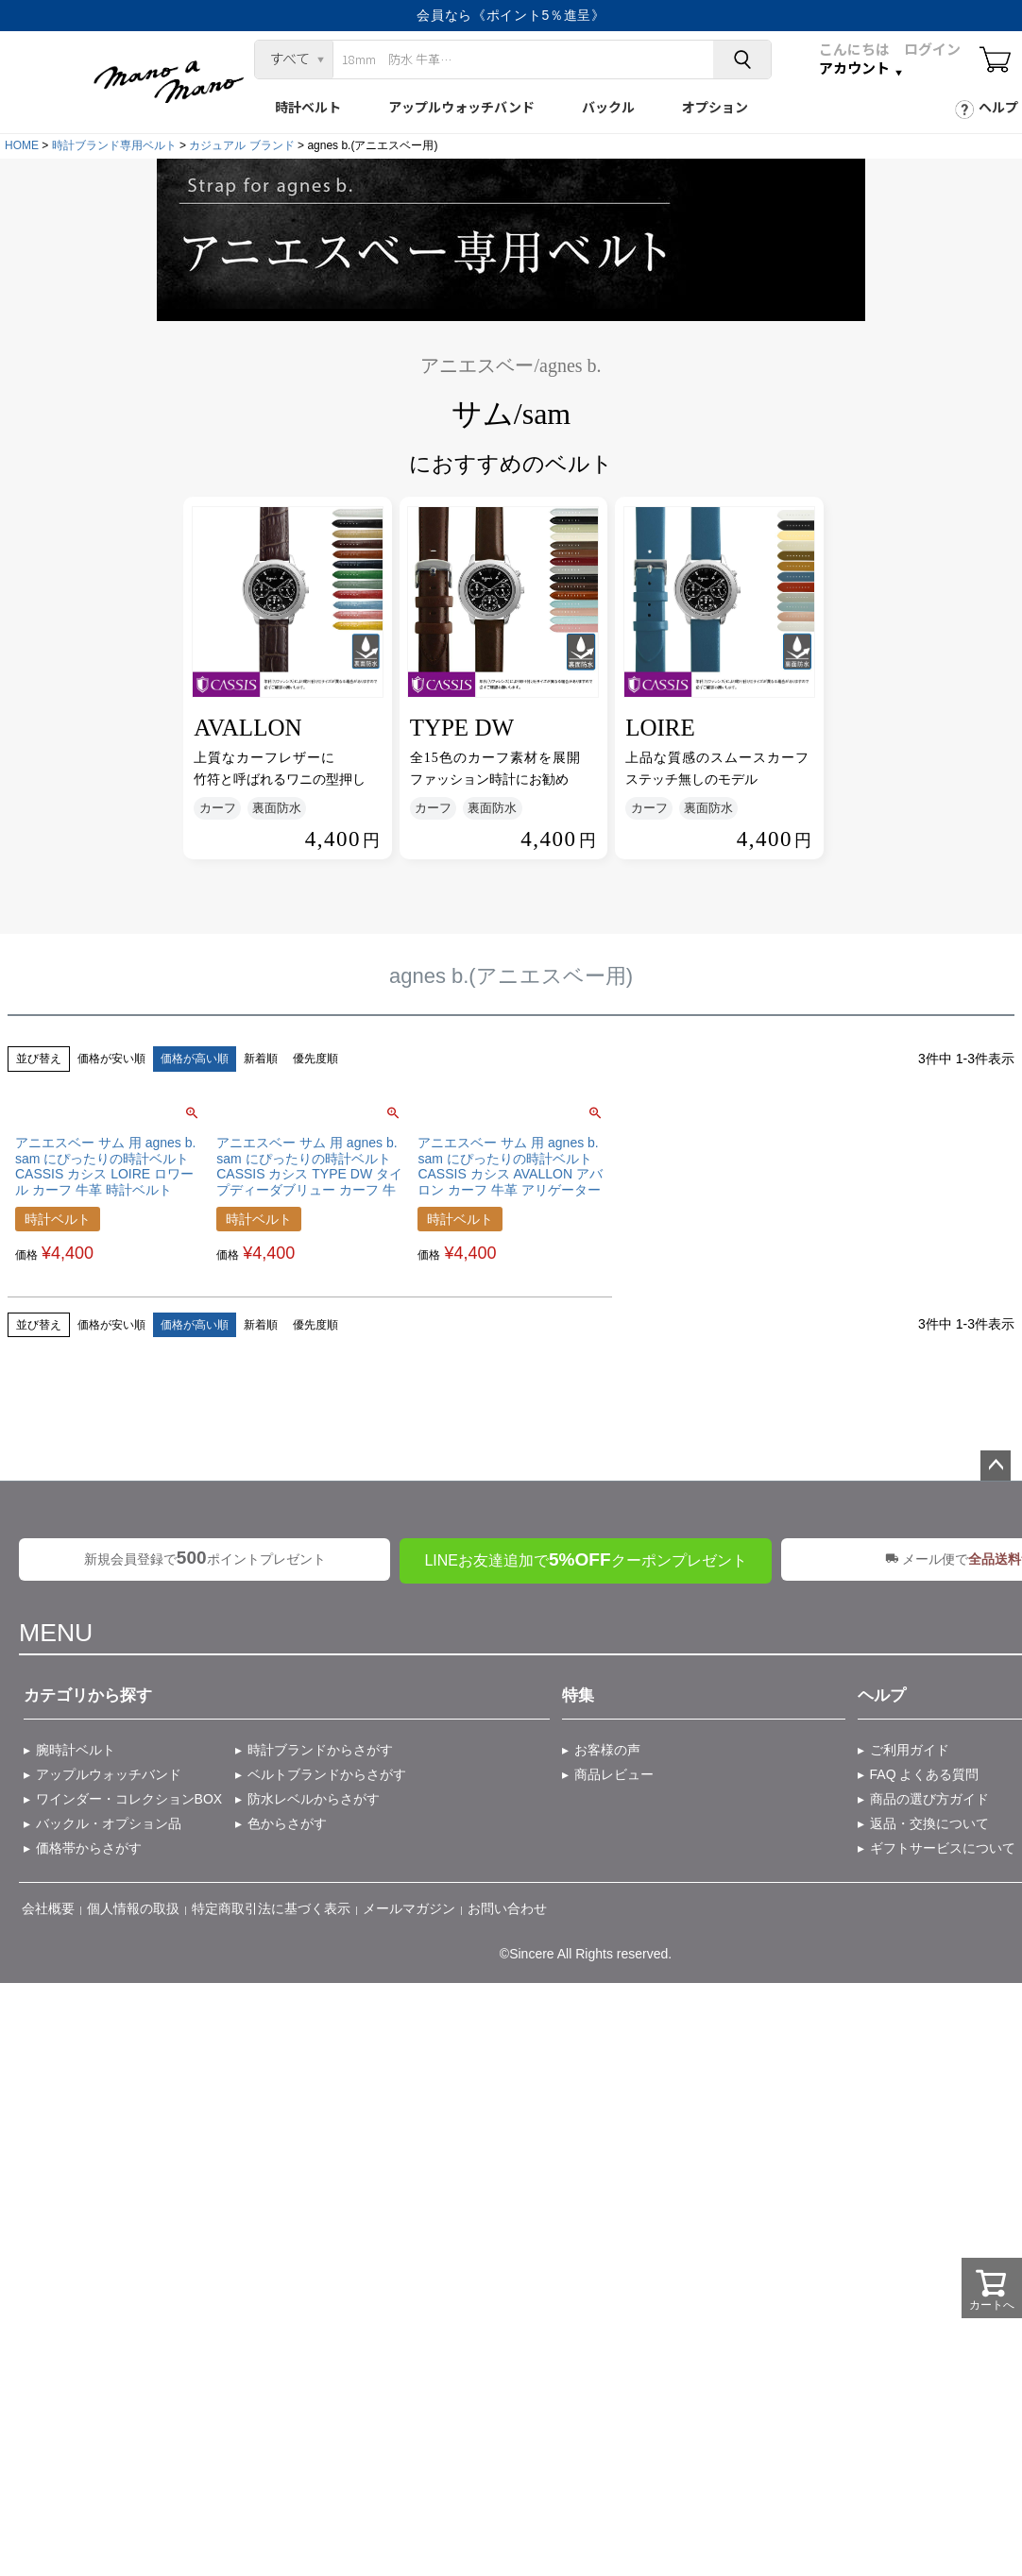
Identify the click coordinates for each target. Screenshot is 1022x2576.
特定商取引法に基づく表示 (271, 1908)
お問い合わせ (507, 1908)
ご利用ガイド (909, 1749)
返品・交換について (929, 1823)
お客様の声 (607, 1749)
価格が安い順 (111, 1058)
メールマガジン (409, 1908)
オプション (715, 106)
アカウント (854, 68)
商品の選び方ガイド (929, 1798)
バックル (608, 106)
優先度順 (315, 1058)
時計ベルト (308, 106)
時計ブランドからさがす (320, 1749)
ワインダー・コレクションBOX (129, 1798)
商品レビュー (614, 1774)
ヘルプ (998, 106)
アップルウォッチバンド (461, 106)
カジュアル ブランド (241, 145)
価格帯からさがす (89, 1848)
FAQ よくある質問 (924, 1774)
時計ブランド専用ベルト (114, 145)
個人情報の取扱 (133, 1908)
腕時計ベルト (75, 1749)
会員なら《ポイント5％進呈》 (511, 15)
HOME (22, 145)
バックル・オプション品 (108, 1823)
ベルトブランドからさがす (326, 1774)
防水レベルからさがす (313, 1798)
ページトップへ (995, 1465)
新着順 (261, 1058)
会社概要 (48, 1908)
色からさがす (287, 1823)
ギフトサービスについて (942, 1848)
